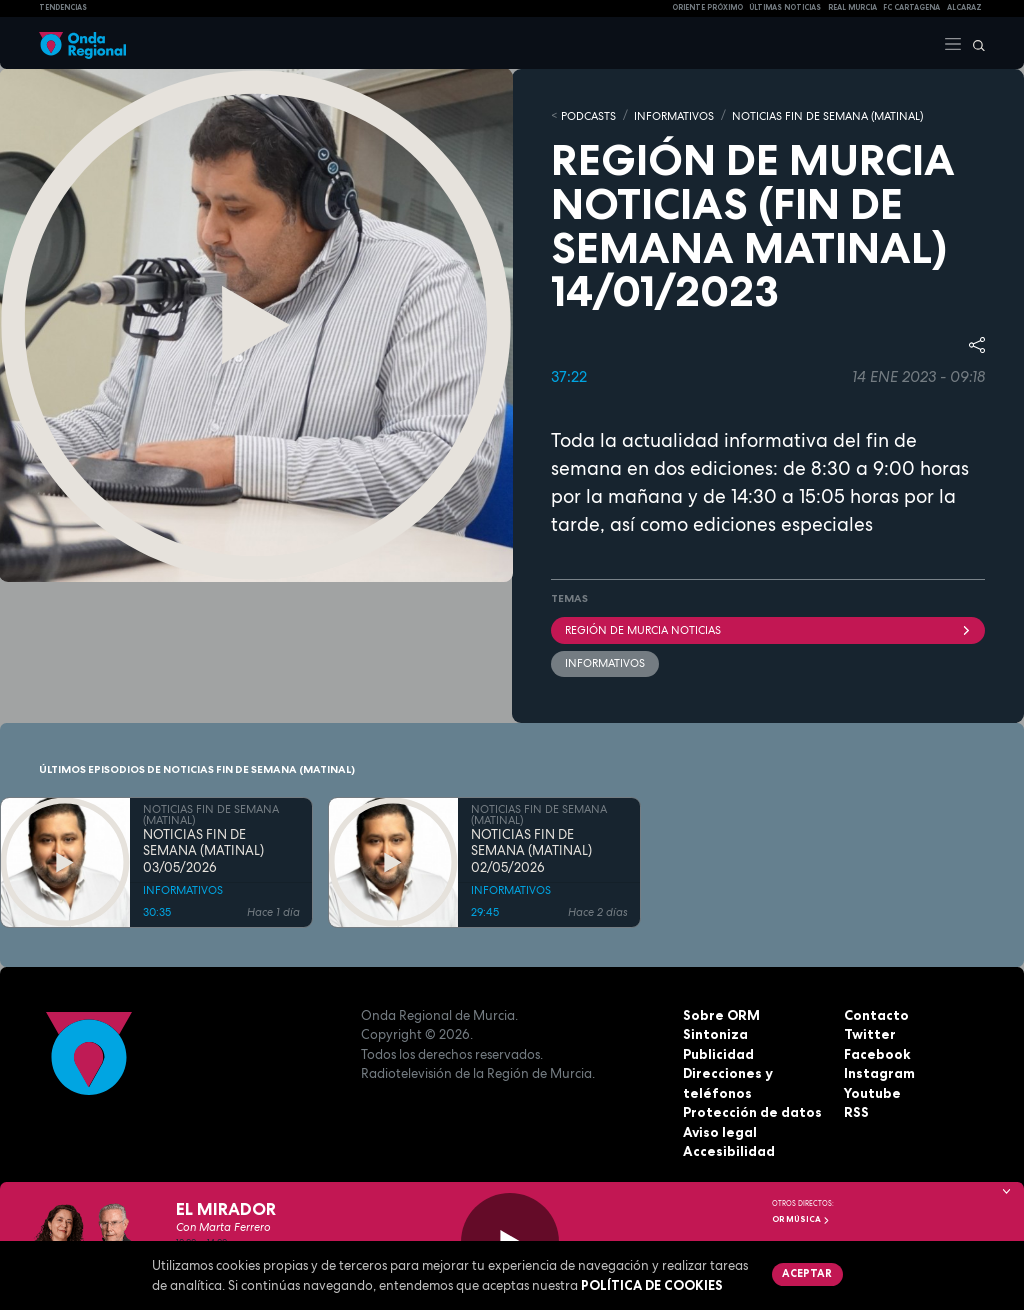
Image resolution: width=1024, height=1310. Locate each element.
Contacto (875, 1013)
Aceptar (806, 1273)
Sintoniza (715, 1033)
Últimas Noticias (785, 7)
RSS (856, 1111)
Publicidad (718, 1052)
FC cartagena (911, 7)
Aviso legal (719, 1130)
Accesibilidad (728, 1150)
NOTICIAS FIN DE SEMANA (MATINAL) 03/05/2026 (203, 850)
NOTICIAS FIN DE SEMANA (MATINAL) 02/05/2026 (531, 850)
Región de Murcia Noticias (768, 629)
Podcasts (588, 115)
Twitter (869, 1033)
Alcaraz (964, 7)
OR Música (801, 1219)
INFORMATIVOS (674, 115)
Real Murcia (852, 7)
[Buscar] (974, 43)
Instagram (879, 1072)
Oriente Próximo (707, 7)
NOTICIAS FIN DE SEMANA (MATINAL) (827, 115)
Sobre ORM (720, 1013)
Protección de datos (751, 1111)
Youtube (872, 1091)
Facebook (877, 1052)
